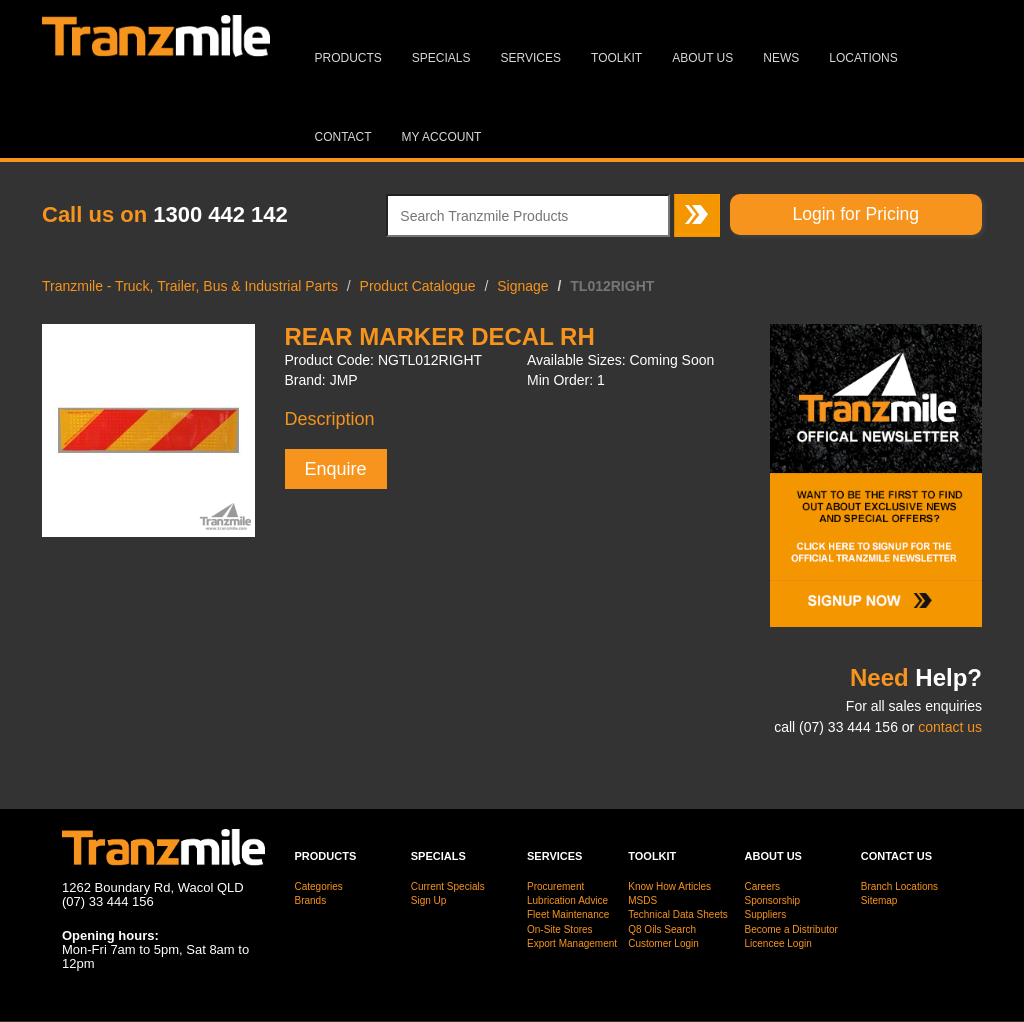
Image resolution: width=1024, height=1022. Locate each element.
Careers (763, 886)
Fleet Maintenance (568, 914)
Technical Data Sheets (678, 914)
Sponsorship (773, 900)
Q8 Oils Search (662, 929)
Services (531, 58)
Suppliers (766, 914)
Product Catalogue (418, 286)
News (781, 58)
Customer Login (663, 943)
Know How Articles (669, 886)
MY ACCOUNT (442, 137)
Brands (311, 900)
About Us (702, 58)
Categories (319, 886)
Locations (863, 58)
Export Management (572, 943)
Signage (522, 286)
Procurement (555, 886)
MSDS (642, 900)
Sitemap (879, 900)
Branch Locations (899, 886)
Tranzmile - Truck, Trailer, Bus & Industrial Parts (190, 286)
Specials (441, 58)
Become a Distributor (791, 929)
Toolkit (616, 58)
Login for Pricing (856, 214)
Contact (343, 137)
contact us (950, 727)
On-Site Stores (560, 929)
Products (348, 58)
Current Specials (448, 886)
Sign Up (429, 900)
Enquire (336, 469)
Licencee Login (778, 943)
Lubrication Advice (567, 900)
